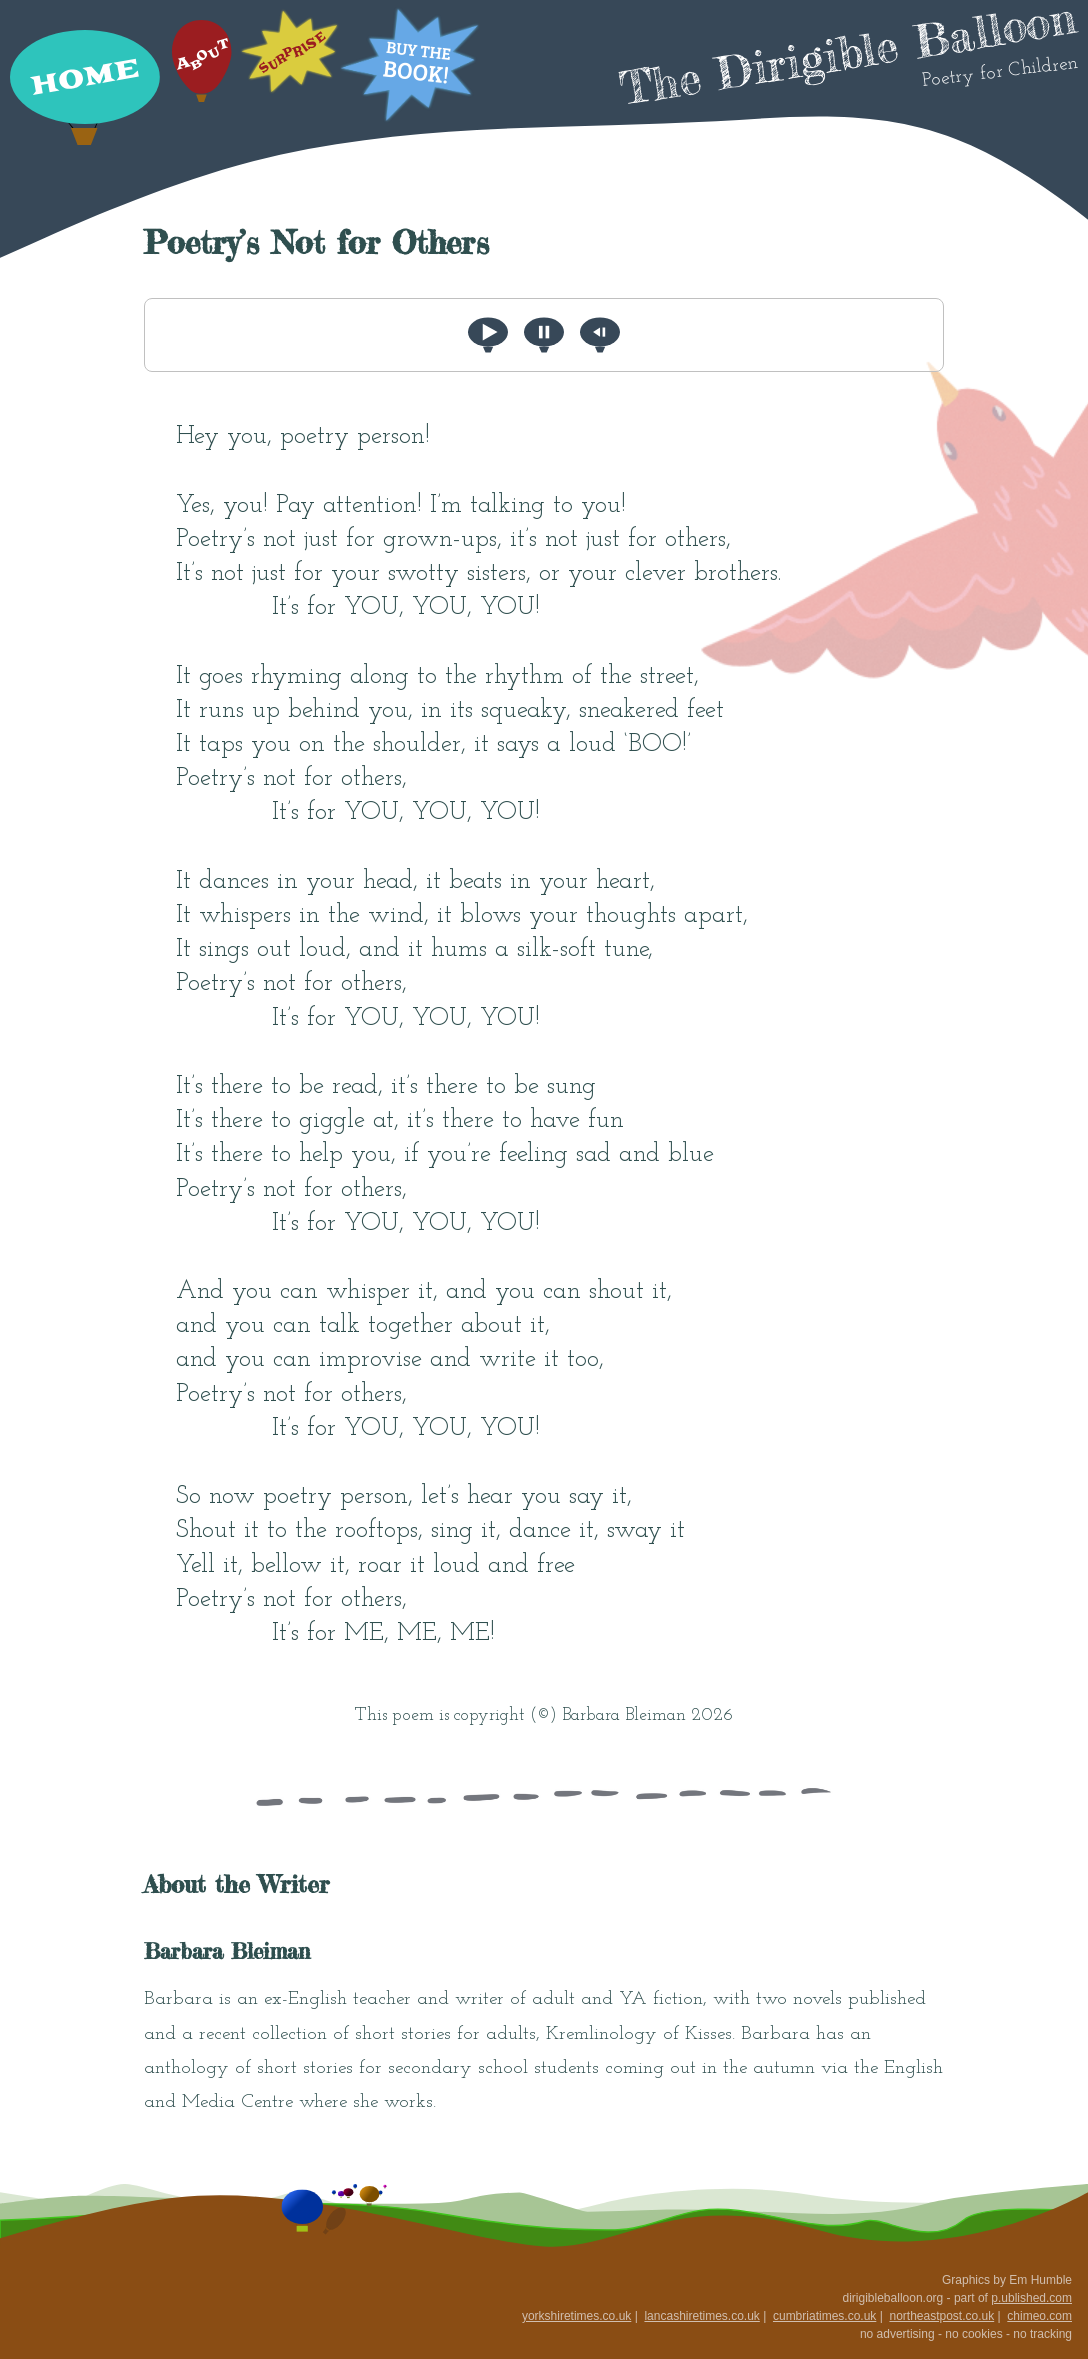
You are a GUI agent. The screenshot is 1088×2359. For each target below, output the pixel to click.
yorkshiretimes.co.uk (576, 2316)
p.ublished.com (1031, 2298)
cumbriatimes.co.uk (824, 2316)
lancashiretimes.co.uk (701, 2316)
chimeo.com (1039, 2316)
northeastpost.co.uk (941, 2316)
